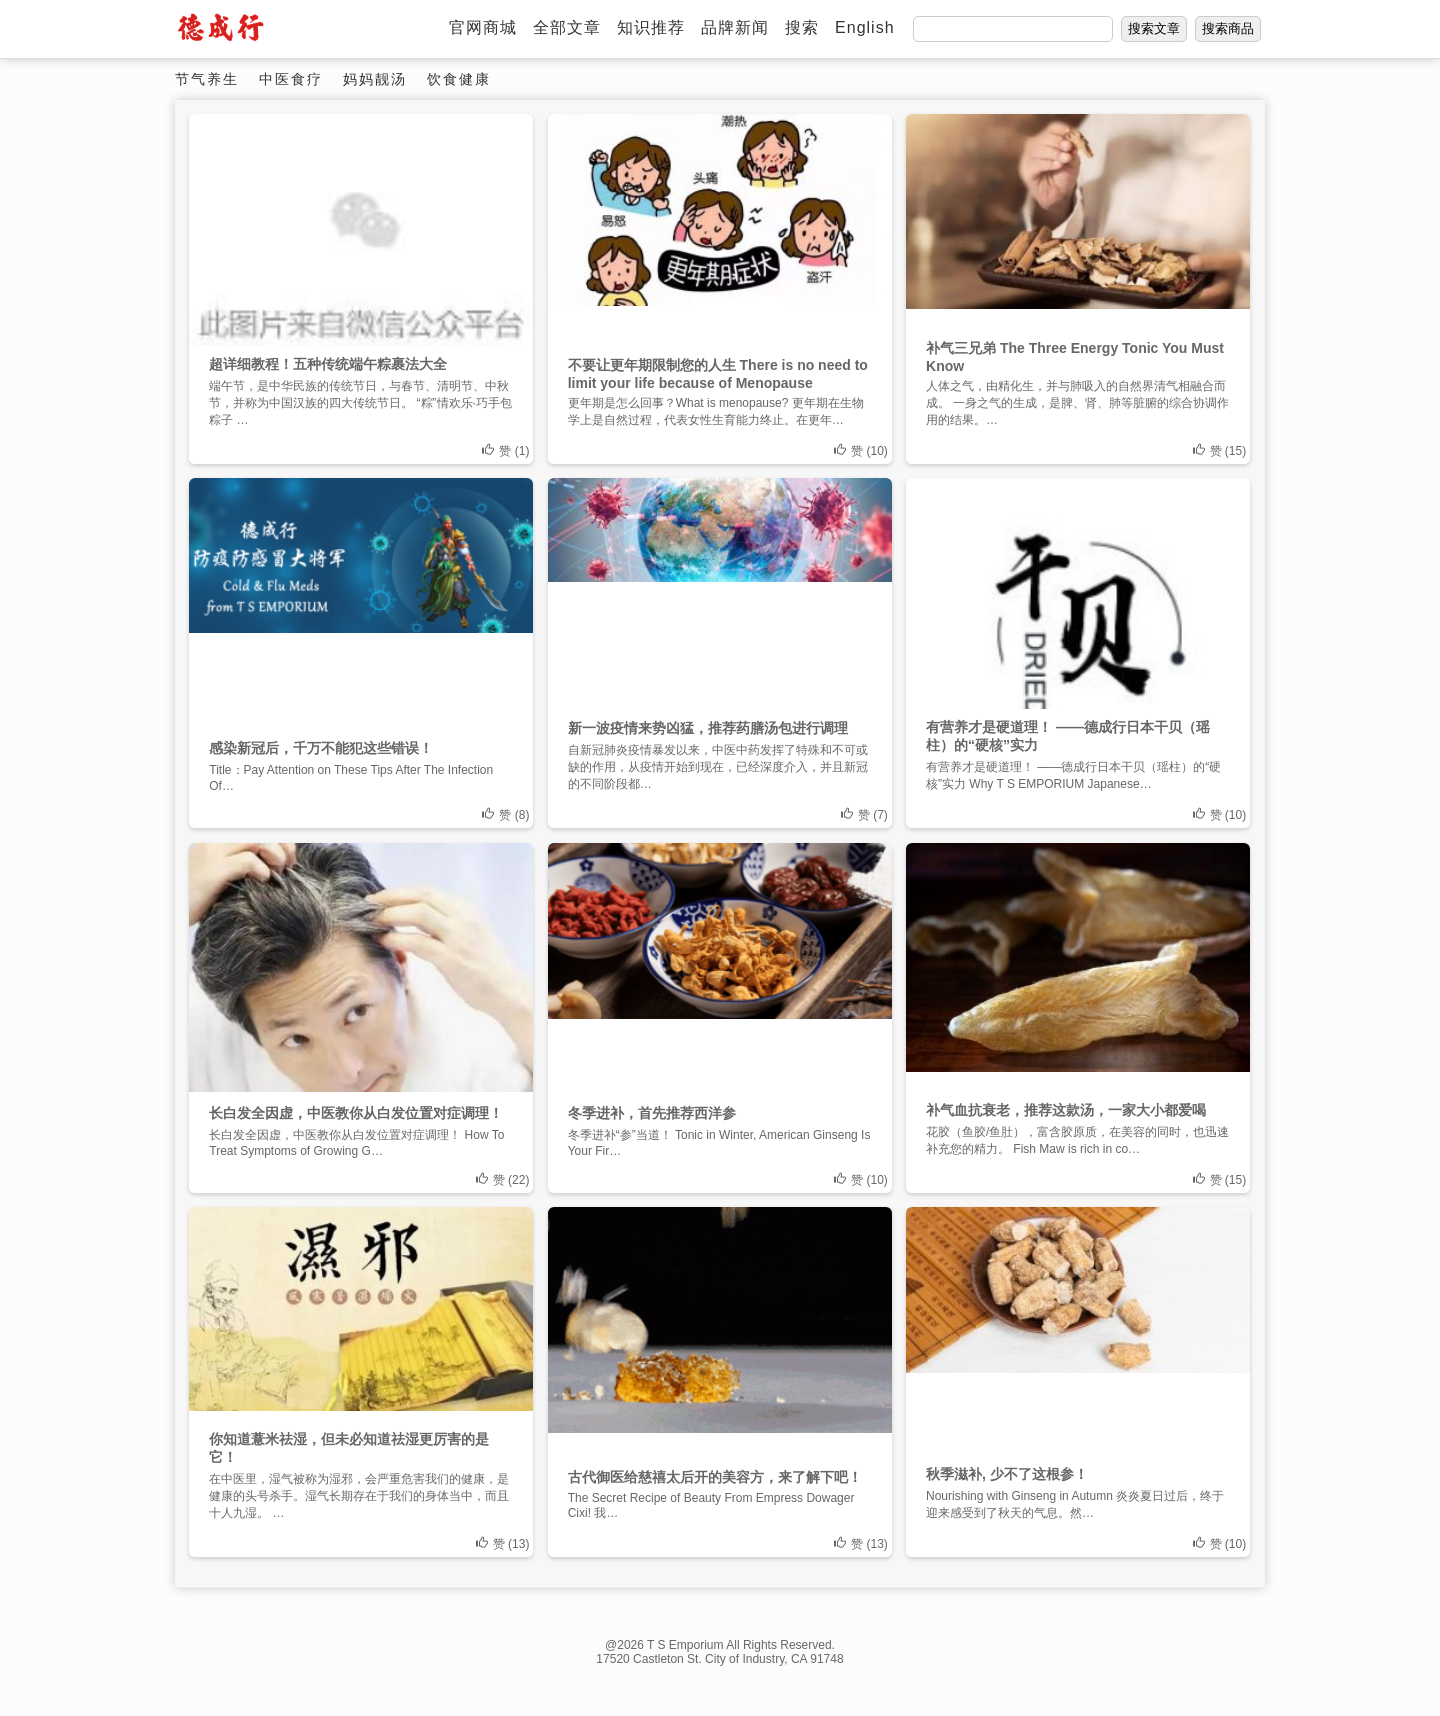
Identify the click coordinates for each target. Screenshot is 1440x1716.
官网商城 (483, 27)
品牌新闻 (735, 27)
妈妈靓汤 (375, 79)
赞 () (505, 451)
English (864, 27)
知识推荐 (651, 27)
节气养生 (207, 79)
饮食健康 (459, 79)
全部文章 (567, 27)
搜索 (802, 27)
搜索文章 (1154, 28)
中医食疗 (291, 79)
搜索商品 (1228, 28)
